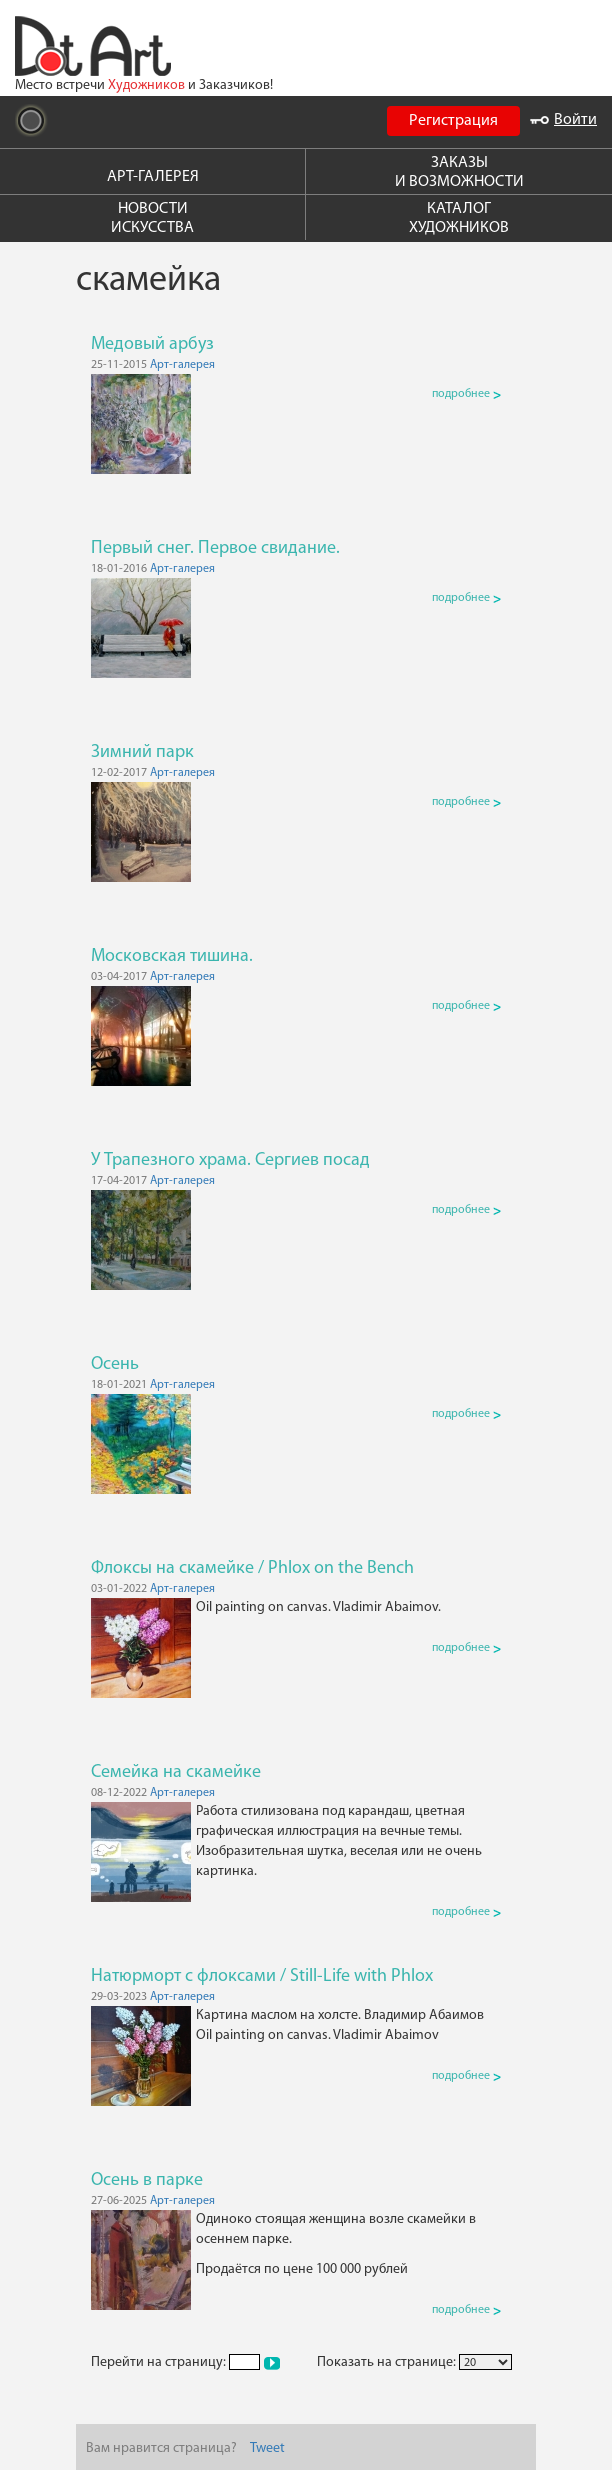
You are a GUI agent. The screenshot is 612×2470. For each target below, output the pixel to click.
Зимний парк (142, 752)
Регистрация (453, 121)
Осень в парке (147, 2180)
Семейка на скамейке (176, 1772)
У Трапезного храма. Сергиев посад (230, 1160)
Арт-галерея (182, 365)
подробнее (466, 394)
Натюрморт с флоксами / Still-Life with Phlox (262, 1976)
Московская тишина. (172, 956)
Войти (563, 120)
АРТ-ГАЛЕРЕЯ (153, 177)
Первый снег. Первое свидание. (215, 548)
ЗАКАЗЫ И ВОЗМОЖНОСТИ (459, 172)
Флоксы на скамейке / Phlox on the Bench (252, 1568)
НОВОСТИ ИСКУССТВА (152, 218)
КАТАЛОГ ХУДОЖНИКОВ (459, 218)
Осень (115, 1364)
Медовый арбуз (152, 344)
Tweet (267, 2448)
